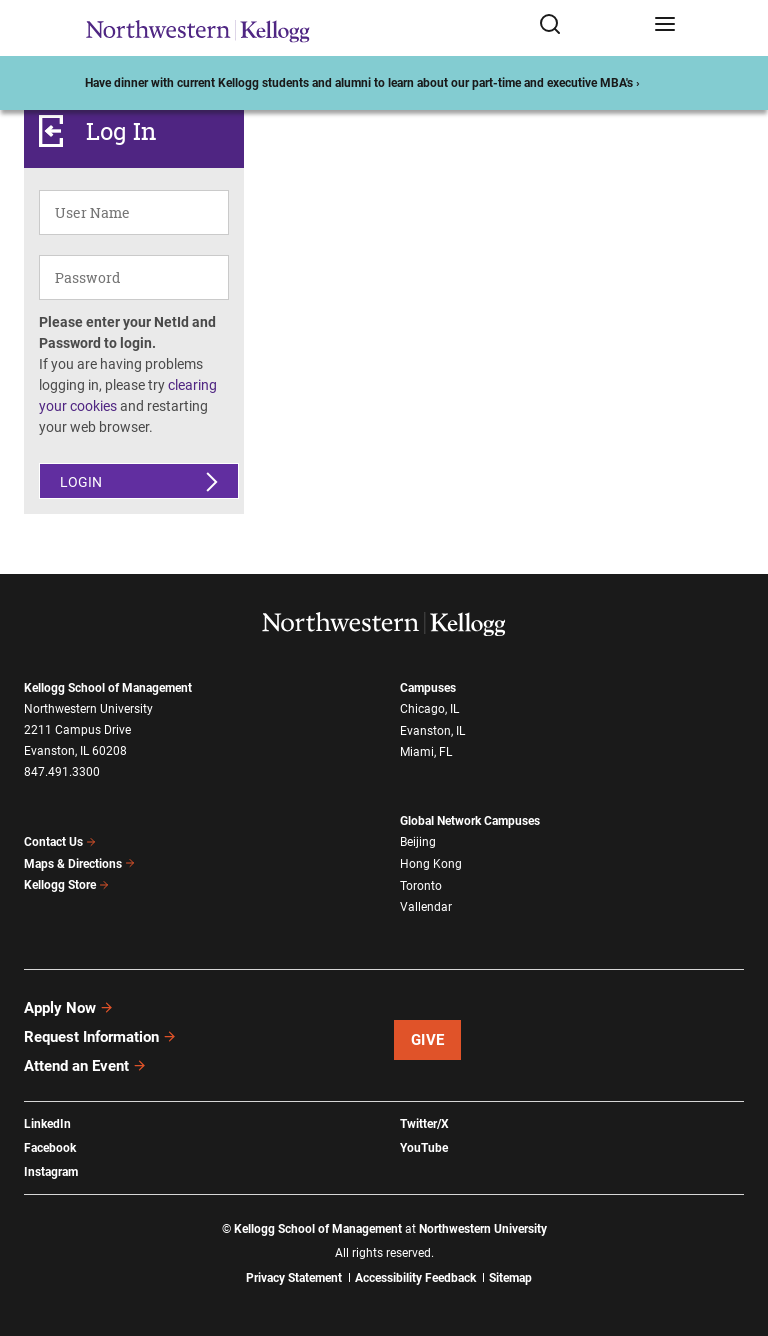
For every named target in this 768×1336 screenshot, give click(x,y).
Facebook (50, 1148)
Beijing (418, 842)
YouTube (424, 1148)
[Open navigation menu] (665, 28)
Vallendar (426, 907)
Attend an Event (85, 1066)
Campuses (428, 688)
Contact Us (60, 842)
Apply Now (69, 1008)
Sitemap (510, 1278)
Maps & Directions (80, 864)
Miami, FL (426, 752)
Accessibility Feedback (415, 1278)
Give (428, 1040)
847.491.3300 (62, 772)
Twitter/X (424, 1124)
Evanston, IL (432, 731)
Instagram (51, 1172)
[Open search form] (589, 28)
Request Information (100, 1037)
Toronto (421, 886)
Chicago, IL (429, 709)
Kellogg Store (67, 885)
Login (81, 482)
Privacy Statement (294, 1278)
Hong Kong (431, 864)
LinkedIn (47, 1124)
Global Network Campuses (470, 821)
